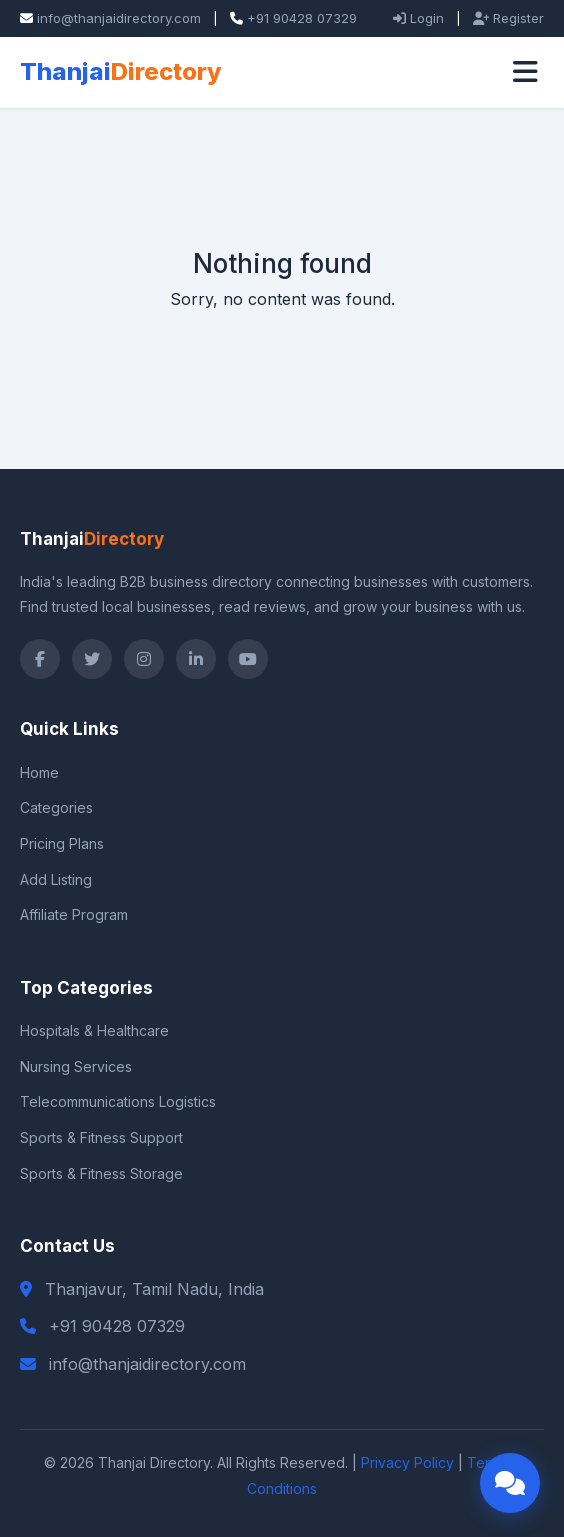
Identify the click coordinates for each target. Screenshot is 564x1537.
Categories (56, 807)
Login (418, 18)
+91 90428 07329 (302, 18)
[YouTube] (248, 659)
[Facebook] (40, 659)
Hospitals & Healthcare (94, 1030)
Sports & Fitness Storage (101, 1173)
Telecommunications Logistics (118, 1101)
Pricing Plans (62, 843)
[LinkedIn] (196, 659)
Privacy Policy (407, 1462)
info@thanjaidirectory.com (119, 18)
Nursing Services (76, 1066)
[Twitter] (92, 659)
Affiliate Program (74, 914)
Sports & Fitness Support (101, 1137)
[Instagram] (144, 659)
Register (508, 18)
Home (39, 772)
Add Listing (56, 879)
